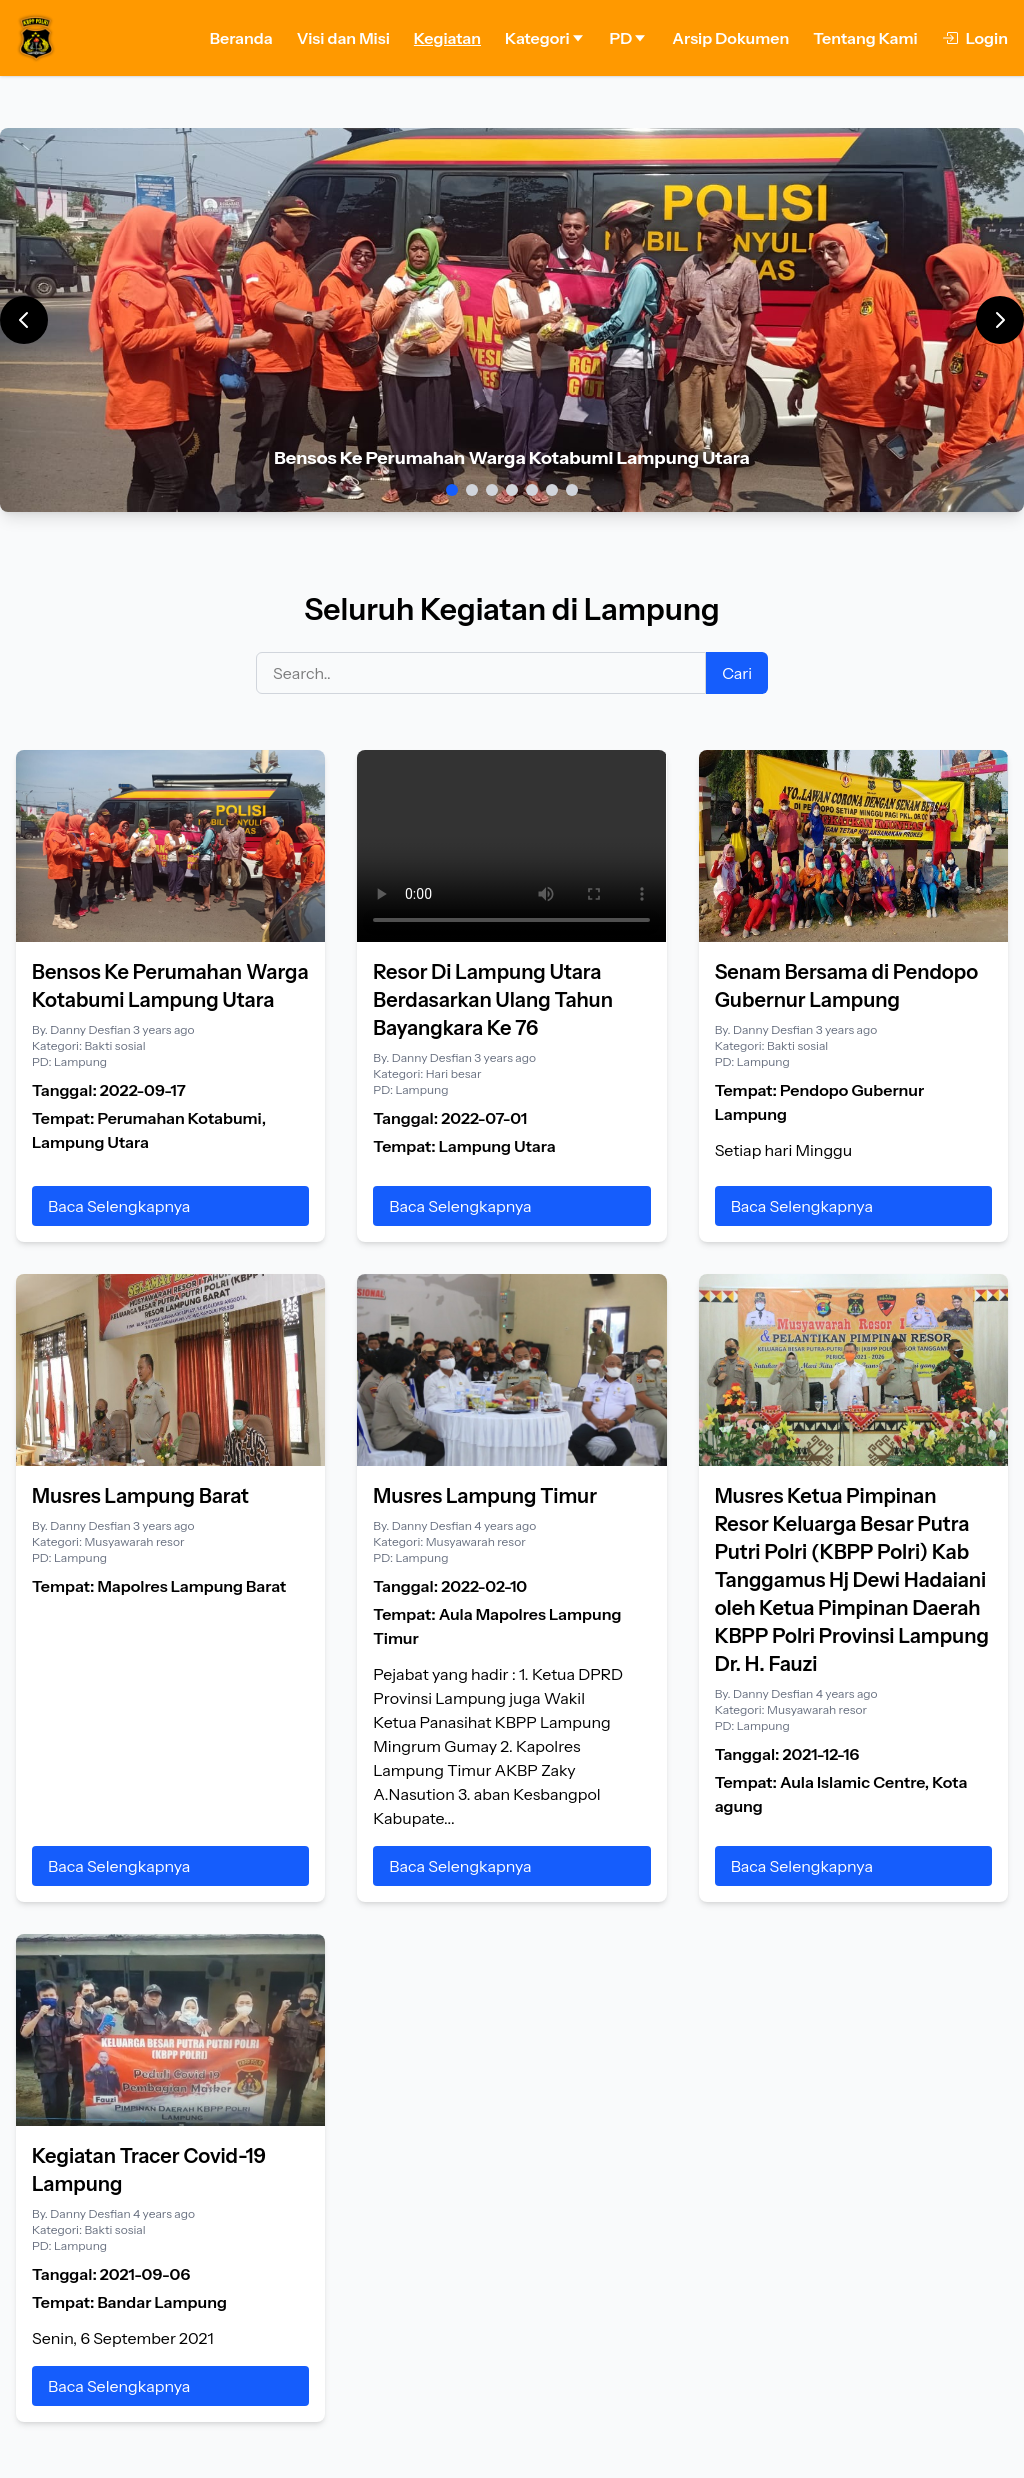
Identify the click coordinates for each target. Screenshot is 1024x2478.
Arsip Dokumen (730, 38)
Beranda (241, 38)
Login (975, 38)
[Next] (1000, 320)
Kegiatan (447, 38)
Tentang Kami (865, 38)
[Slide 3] (492, 490)
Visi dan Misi (343, 38)
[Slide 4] (512, 490)
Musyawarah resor (134, 1541)
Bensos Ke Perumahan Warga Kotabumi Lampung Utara (512, 458)
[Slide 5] (532, 490)
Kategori (545, 38)
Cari (737, 673)
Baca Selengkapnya (119, 1206)
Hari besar (454, 1073)
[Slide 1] (452, 490)
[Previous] (24, 320)
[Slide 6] (552, 490)
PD (629, 38)
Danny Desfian (91, 1029)
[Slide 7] (572, 490)
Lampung (80, 1061)
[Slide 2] (472, 490)
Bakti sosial (114, 1045)
